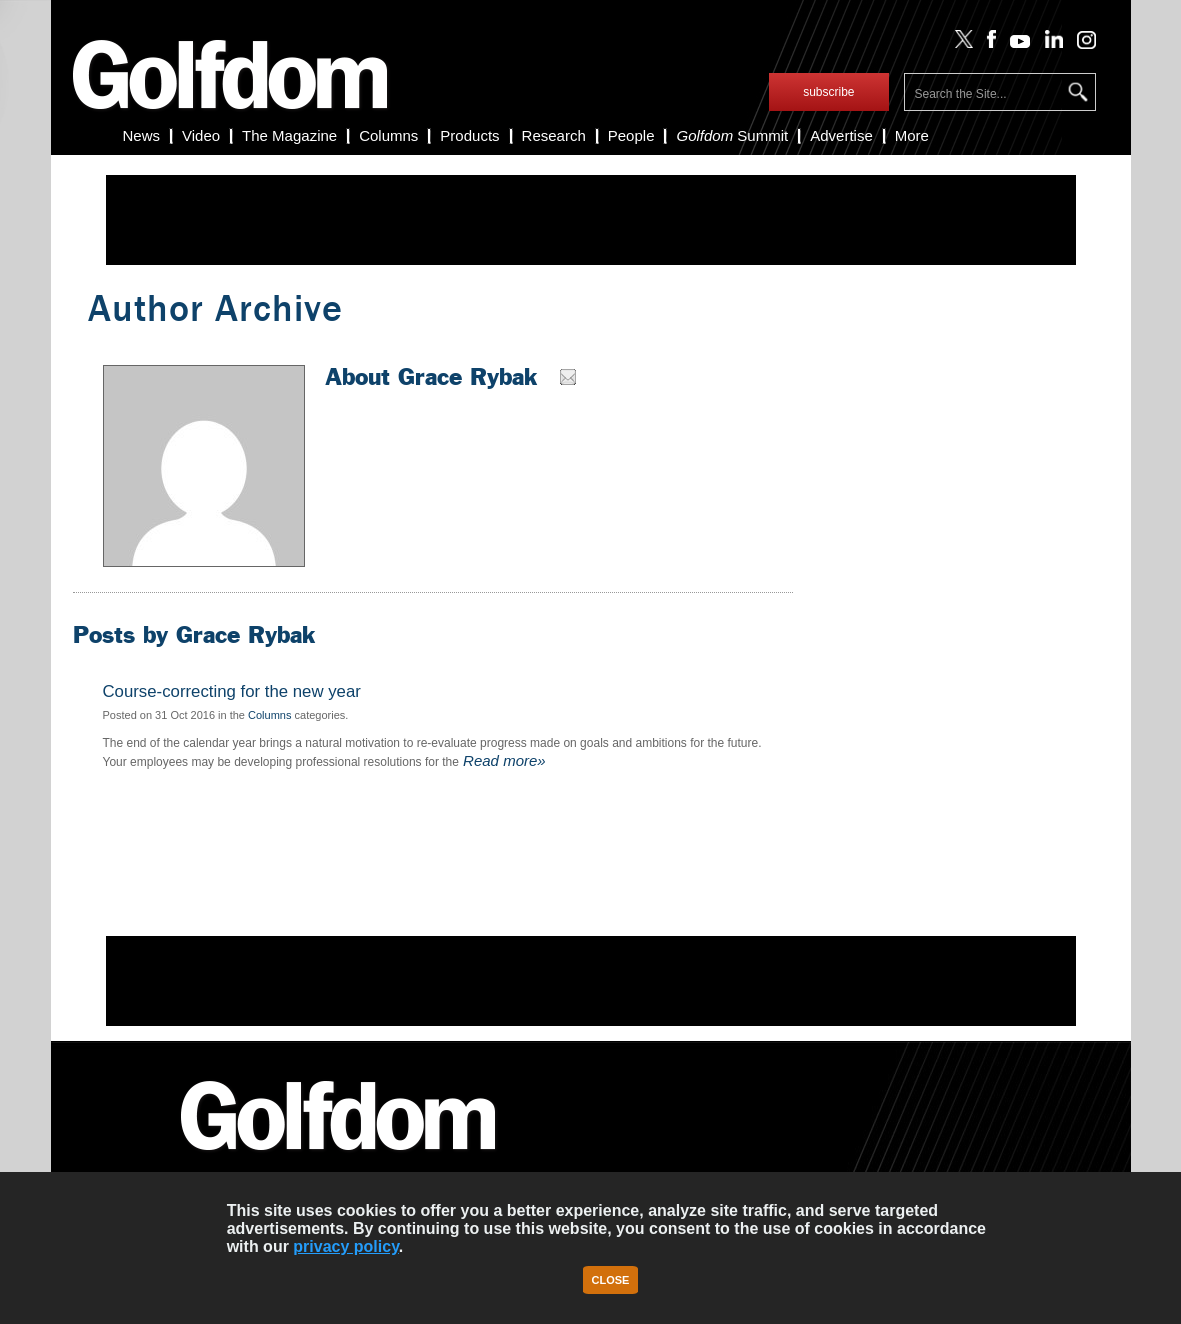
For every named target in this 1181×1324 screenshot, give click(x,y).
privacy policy (346, 1246)
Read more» (502, 760)
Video (201, 135)
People (631, 135)
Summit (732, 135)
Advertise (841, 135)
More (912, 135)
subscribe (828, 92)
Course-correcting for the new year (232, 692)
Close (611, 1280)
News (142, 135)
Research (554, 135)
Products (469, 135)
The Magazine (289, 135)
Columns (388, 135)
